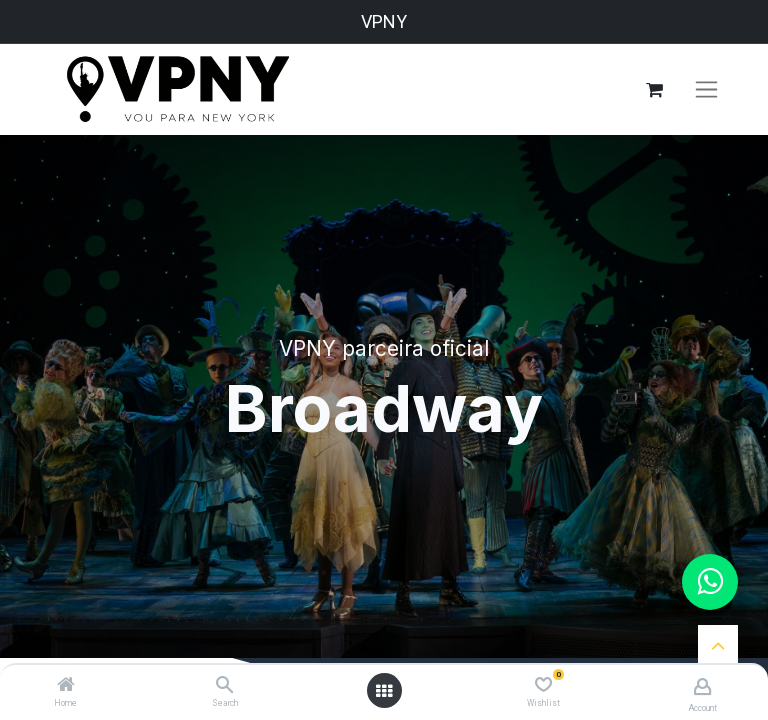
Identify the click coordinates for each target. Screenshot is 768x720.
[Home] (66, 686)
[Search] (224, 686)
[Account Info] (702, 686)
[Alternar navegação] (706, 90)
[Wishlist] (543, 685)
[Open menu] (384, 691)
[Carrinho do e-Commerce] (654, 90)
